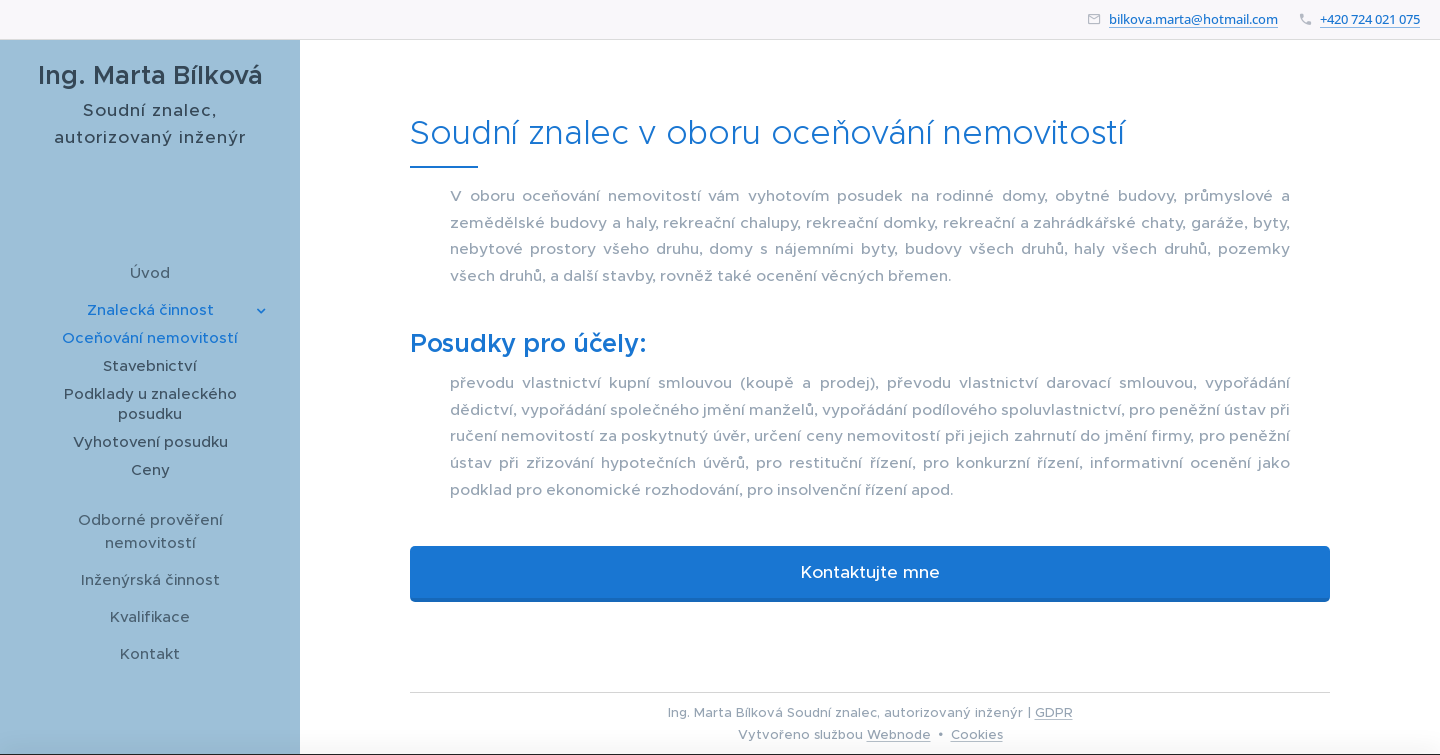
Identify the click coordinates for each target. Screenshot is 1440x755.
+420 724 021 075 (1370, 19)
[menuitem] (150, 272)
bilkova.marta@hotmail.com (1193, 19)
